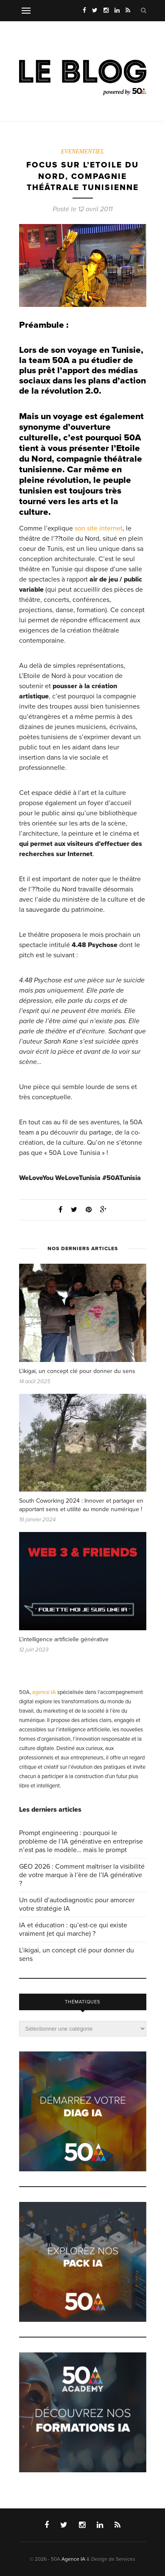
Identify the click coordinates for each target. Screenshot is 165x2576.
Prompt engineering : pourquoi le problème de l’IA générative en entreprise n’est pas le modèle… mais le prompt (81, 1841)
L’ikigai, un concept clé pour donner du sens (77, 1371)
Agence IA (73, 2559)
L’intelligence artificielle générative (64, 1639)
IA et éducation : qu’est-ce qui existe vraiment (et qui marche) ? (73, 1929)
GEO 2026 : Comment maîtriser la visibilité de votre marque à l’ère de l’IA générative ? (82, 1875)
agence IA (44, 1692)
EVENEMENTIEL (82, 151)
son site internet (99, 528)
